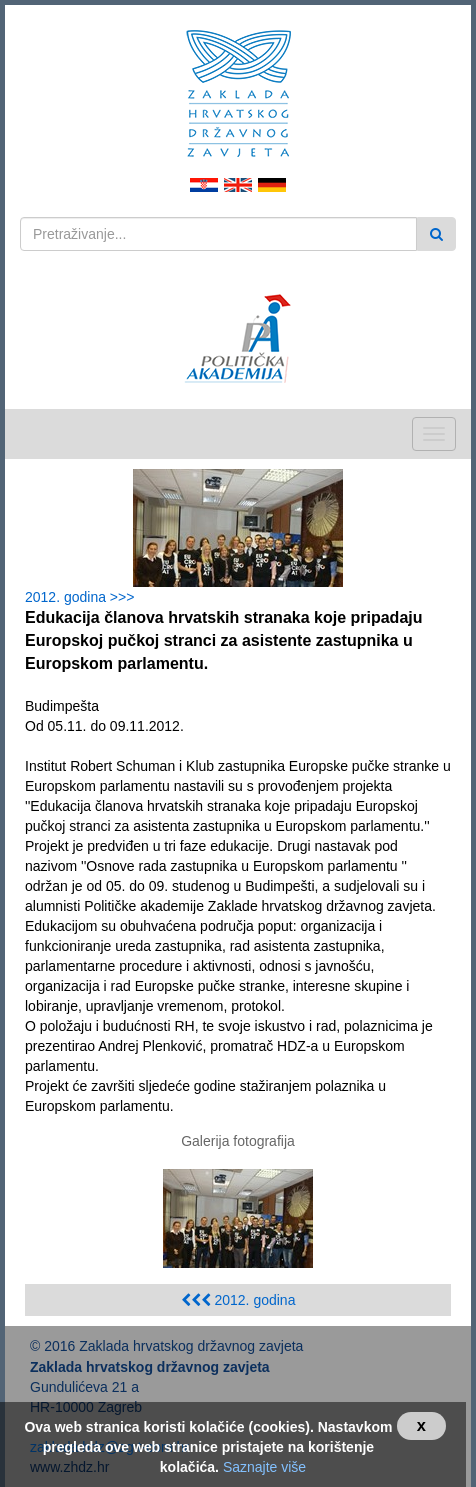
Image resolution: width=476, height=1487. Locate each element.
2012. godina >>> (83, 597)
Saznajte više (264, 1467)
